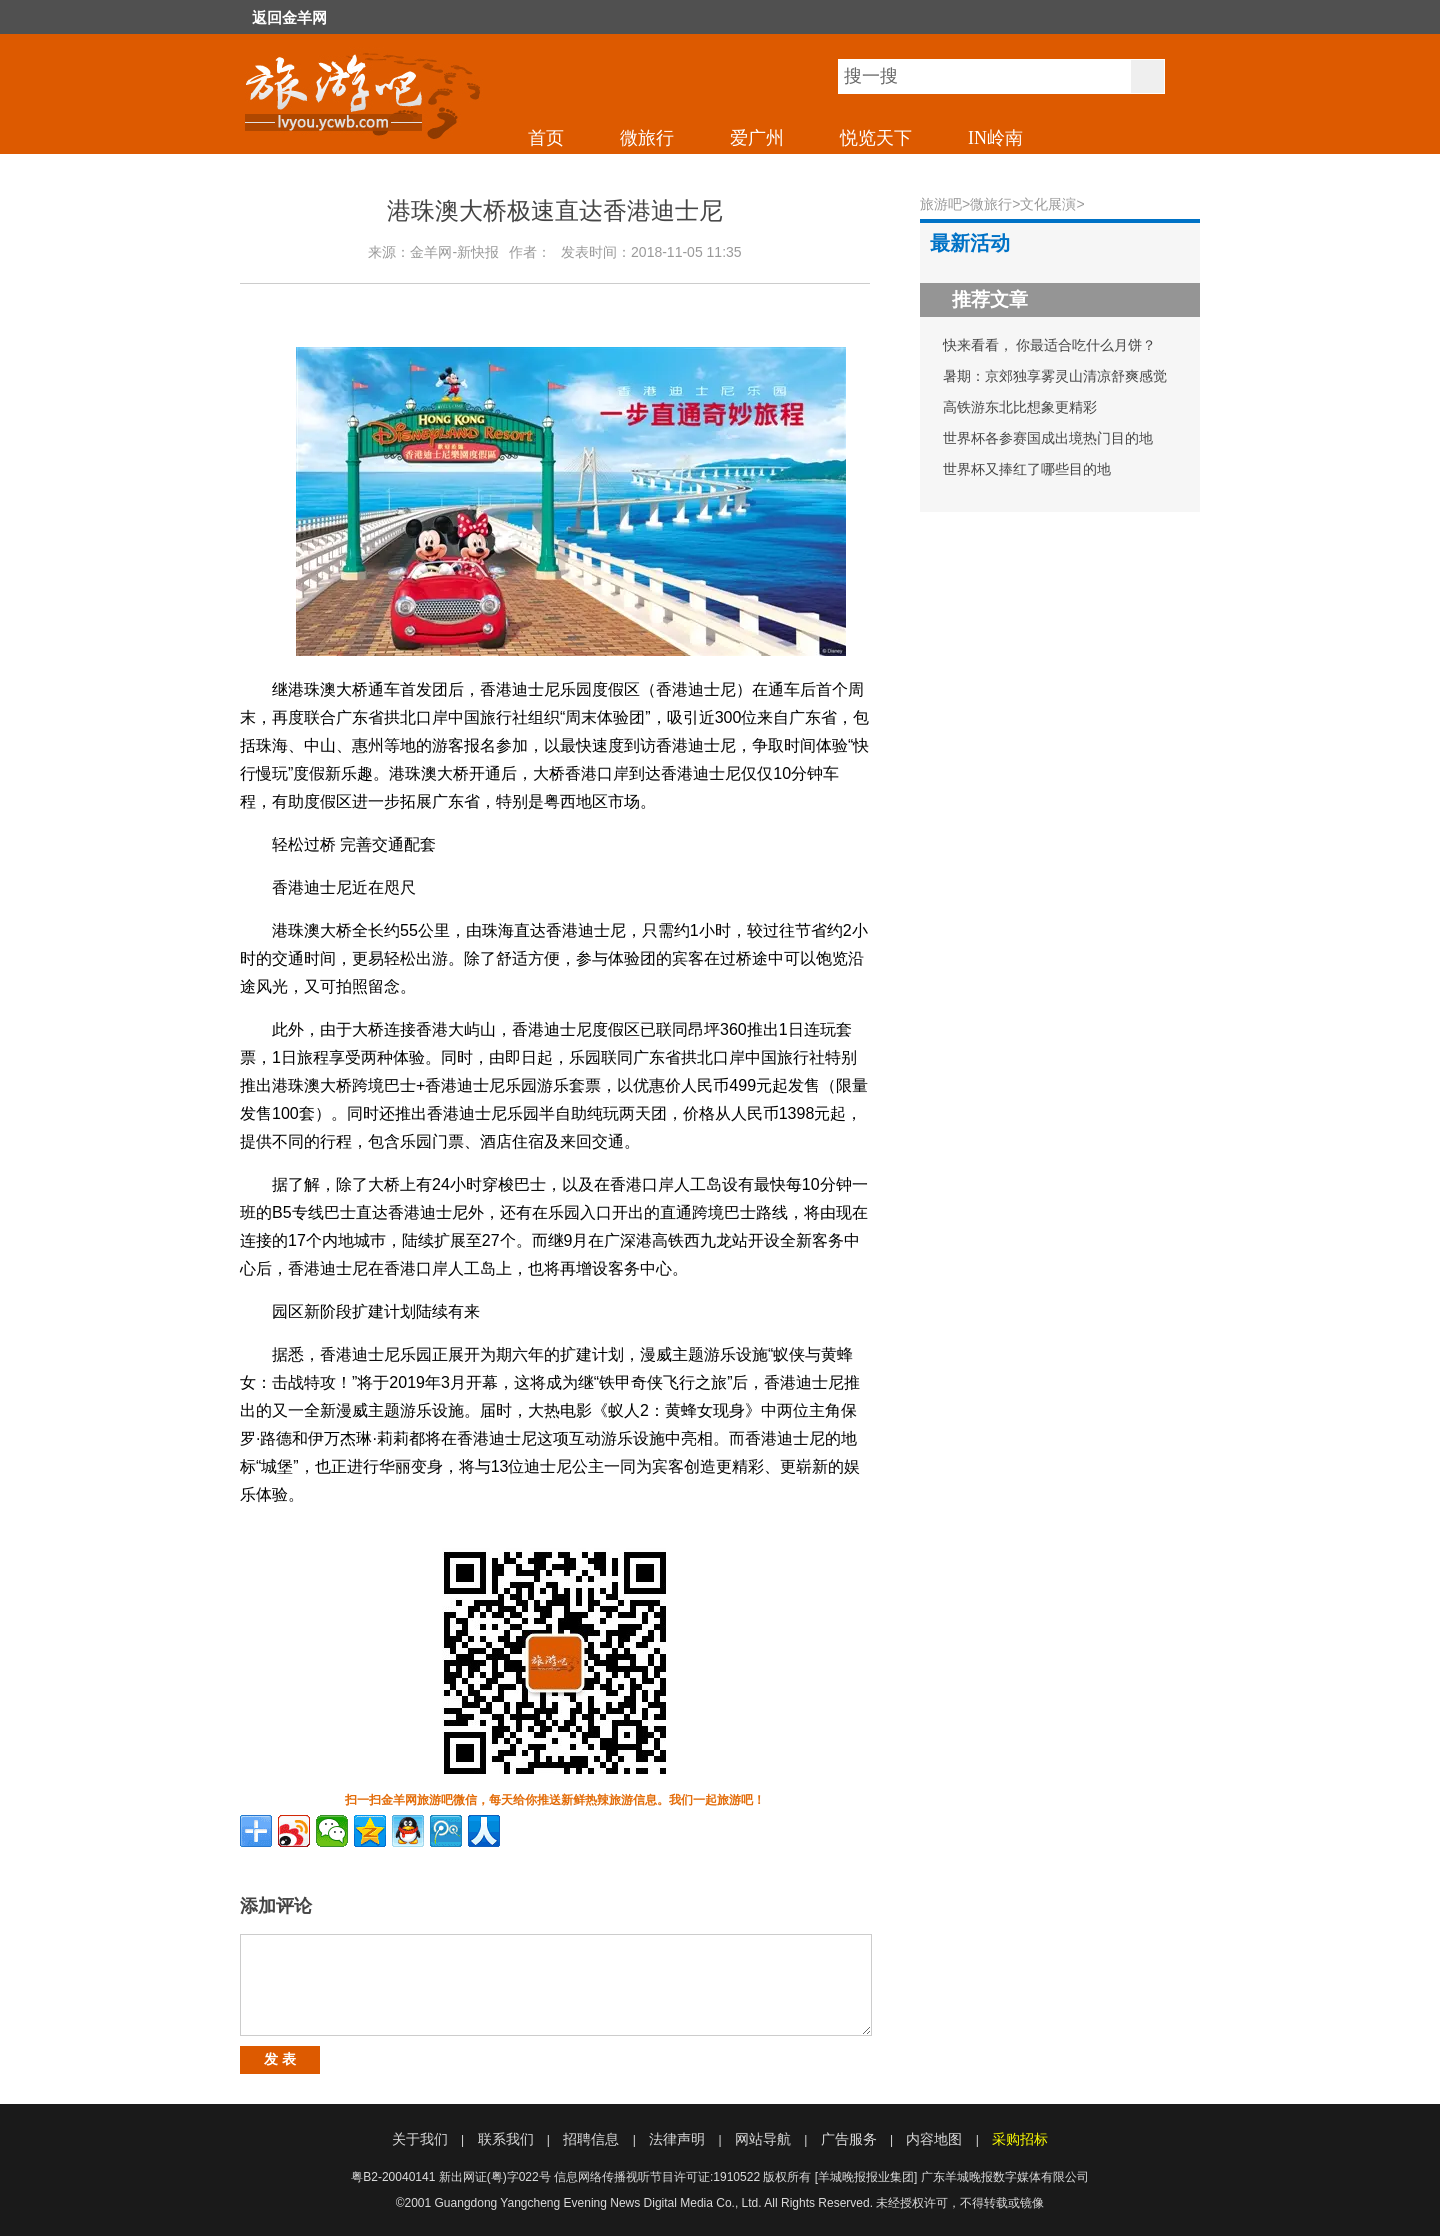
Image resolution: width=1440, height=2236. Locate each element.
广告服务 (849, 2139)
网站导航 (763, 2139)
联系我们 (506, 2139)
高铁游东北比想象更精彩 (1020, 407)
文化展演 (1048, 204)
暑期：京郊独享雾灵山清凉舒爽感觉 (1055, 376)
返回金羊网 (289, 18)
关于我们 (420, 2139)
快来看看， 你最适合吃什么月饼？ (1050, 345)
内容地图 (934, 2139)
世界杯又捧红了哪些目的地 (1027, 469)
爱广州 (757, 138)
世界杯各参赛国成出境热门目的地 (1048, 438)
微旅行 (647, 138)
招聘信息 (591, 2139)
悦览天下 (876, 138)
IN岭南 (995, 138)
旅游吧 (941, 204)
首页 (546, 138)
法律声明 (677, 2139)
